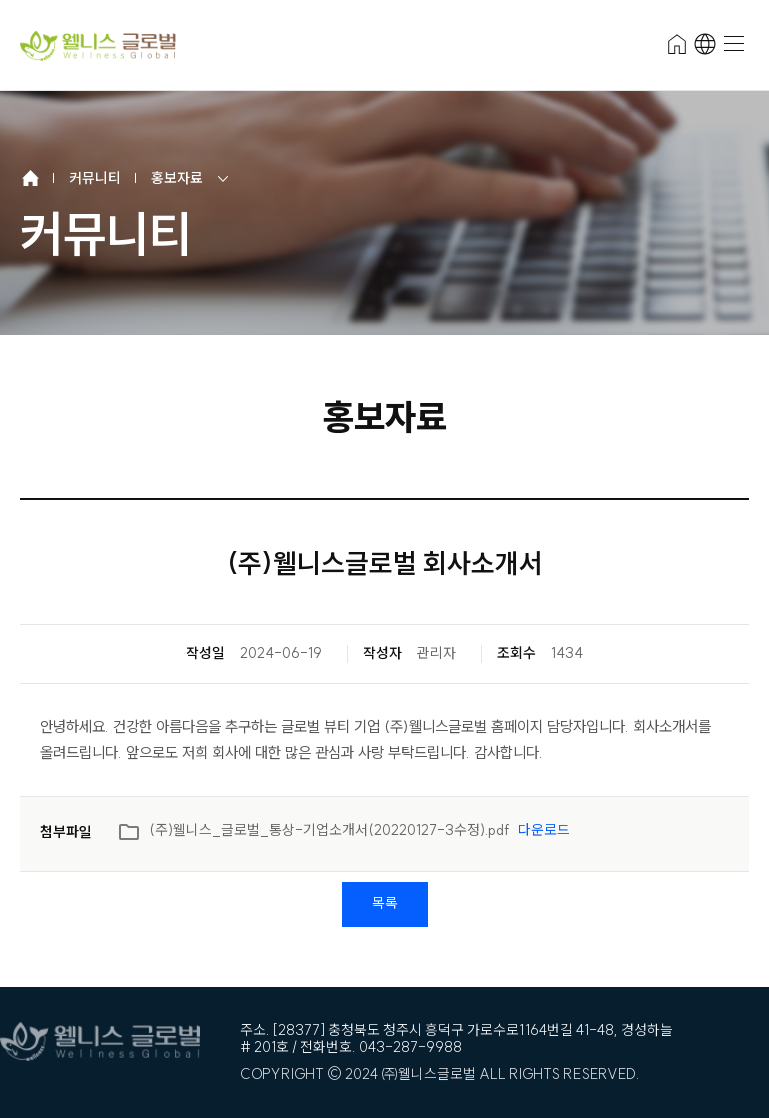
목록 (385, 903)
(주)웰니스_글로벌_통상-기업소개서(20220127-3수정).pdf (343, 834)
